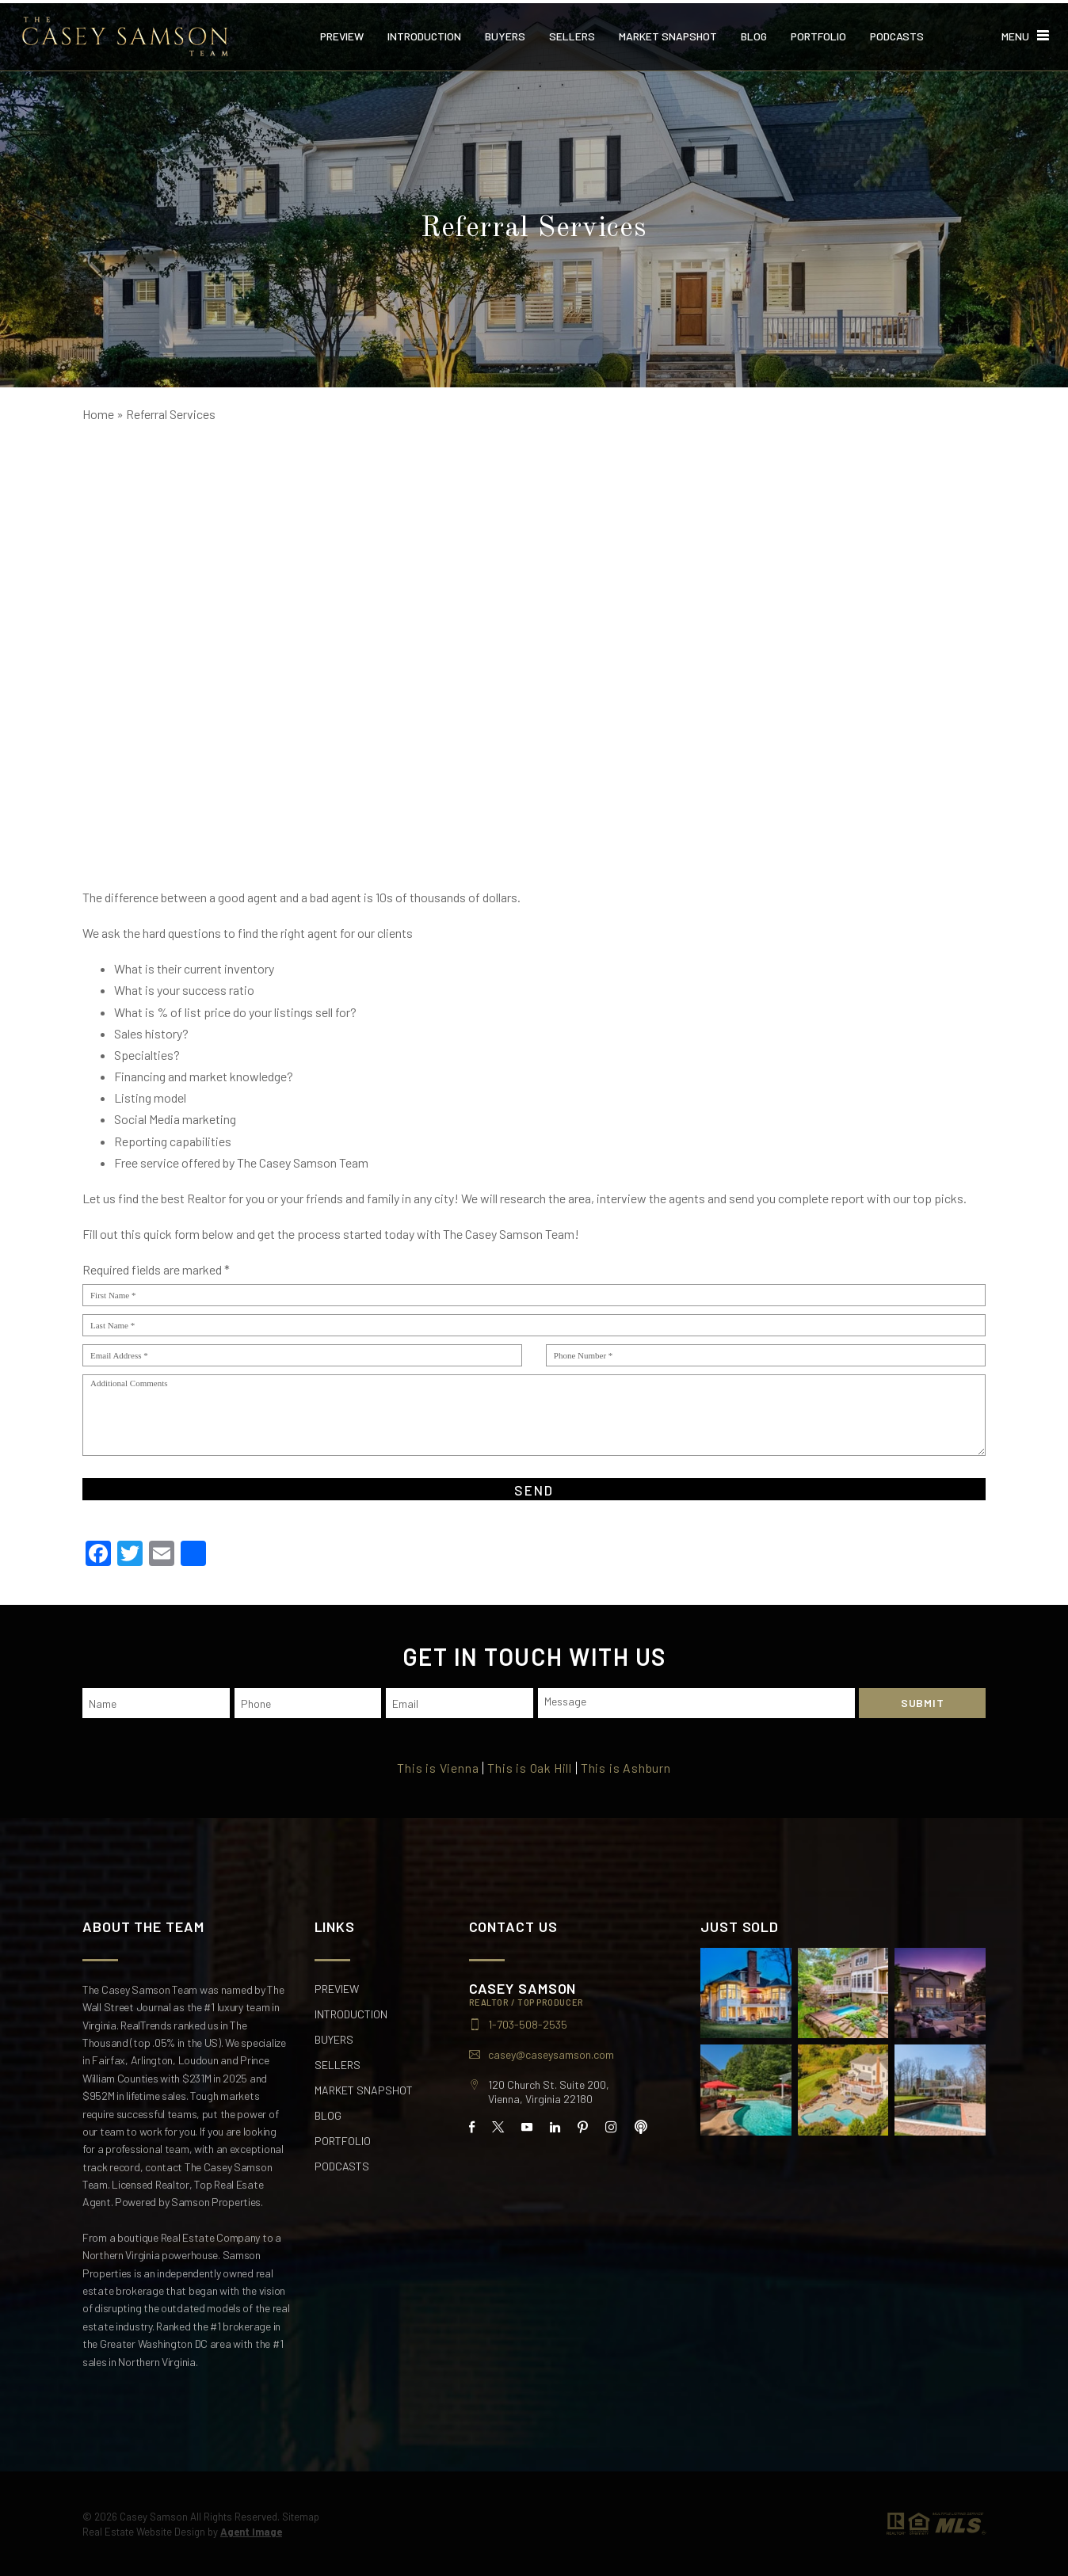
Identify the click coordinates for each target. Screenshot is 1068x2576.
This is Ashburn (627, 1765)
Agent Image (251, 2529)
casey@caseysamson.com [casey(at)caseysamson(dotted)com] (551, 2052)
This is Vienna (437, 1765)
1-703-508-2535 (527, 2022)
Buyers (505, 33)
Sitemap (300, 2514)
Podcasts (897, 33)
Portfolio (818, 33)
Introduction (424, 33)
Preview (342, 33)
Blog (754, 33)
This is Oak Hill (530, 1765)
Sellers (572, 33)
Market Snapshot (668, 33)
